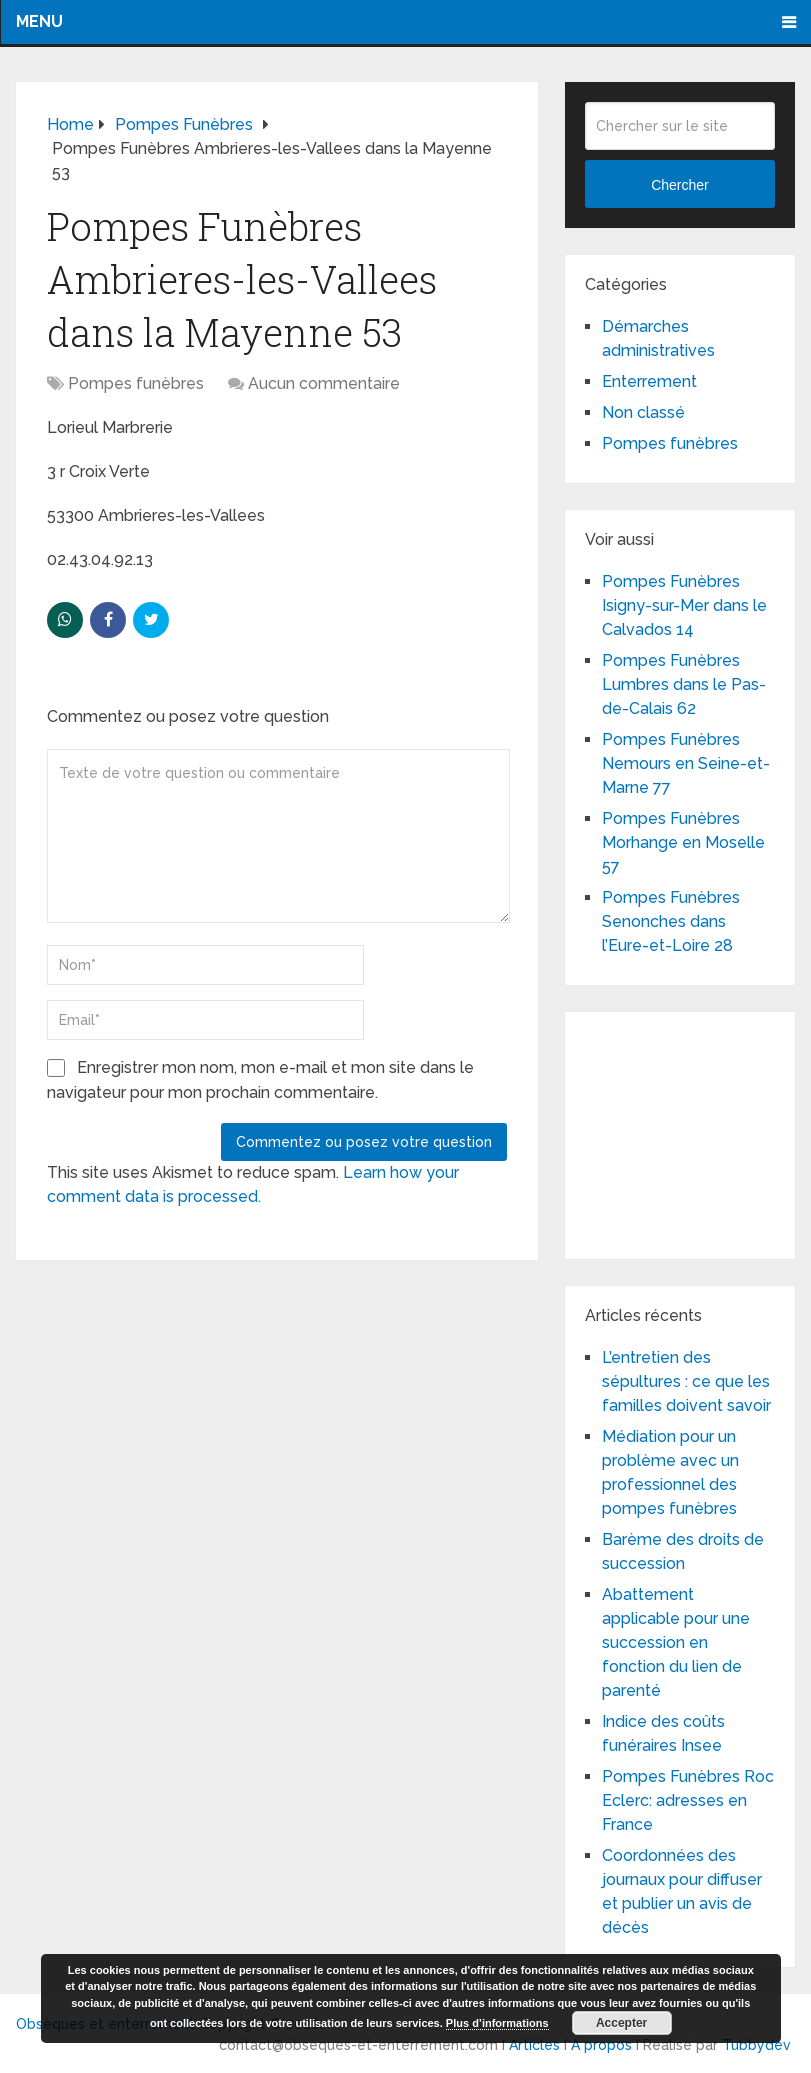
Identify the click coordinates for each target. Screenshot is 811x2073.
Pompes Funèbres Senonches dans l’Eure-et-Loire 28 (671, 921)
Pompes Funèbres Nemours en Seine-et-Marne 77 (686, 763)
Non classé (643, 412)
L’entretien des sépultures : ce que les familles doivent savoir (686, 1381)
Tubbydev (756, 2045)
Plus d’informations (497, 2023)
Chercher (680, 185)
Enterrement (649, 381)
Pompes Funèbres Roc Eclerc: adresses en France (688, 1800)
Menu (39, 21)
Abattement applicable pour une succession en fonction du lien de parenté (676, 1642)
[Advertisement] (697, 1132)
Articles (534, 2045)
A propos (601, 2045)
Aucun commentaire (324, 383)
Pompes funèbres (136, 383)
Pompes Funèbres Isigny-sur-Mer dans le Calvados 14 (684, 605)
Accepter (621, 2023)
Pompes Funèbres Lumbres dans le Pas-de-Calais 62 (684, 684)
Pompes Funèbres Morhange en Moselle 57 (683, 842)
